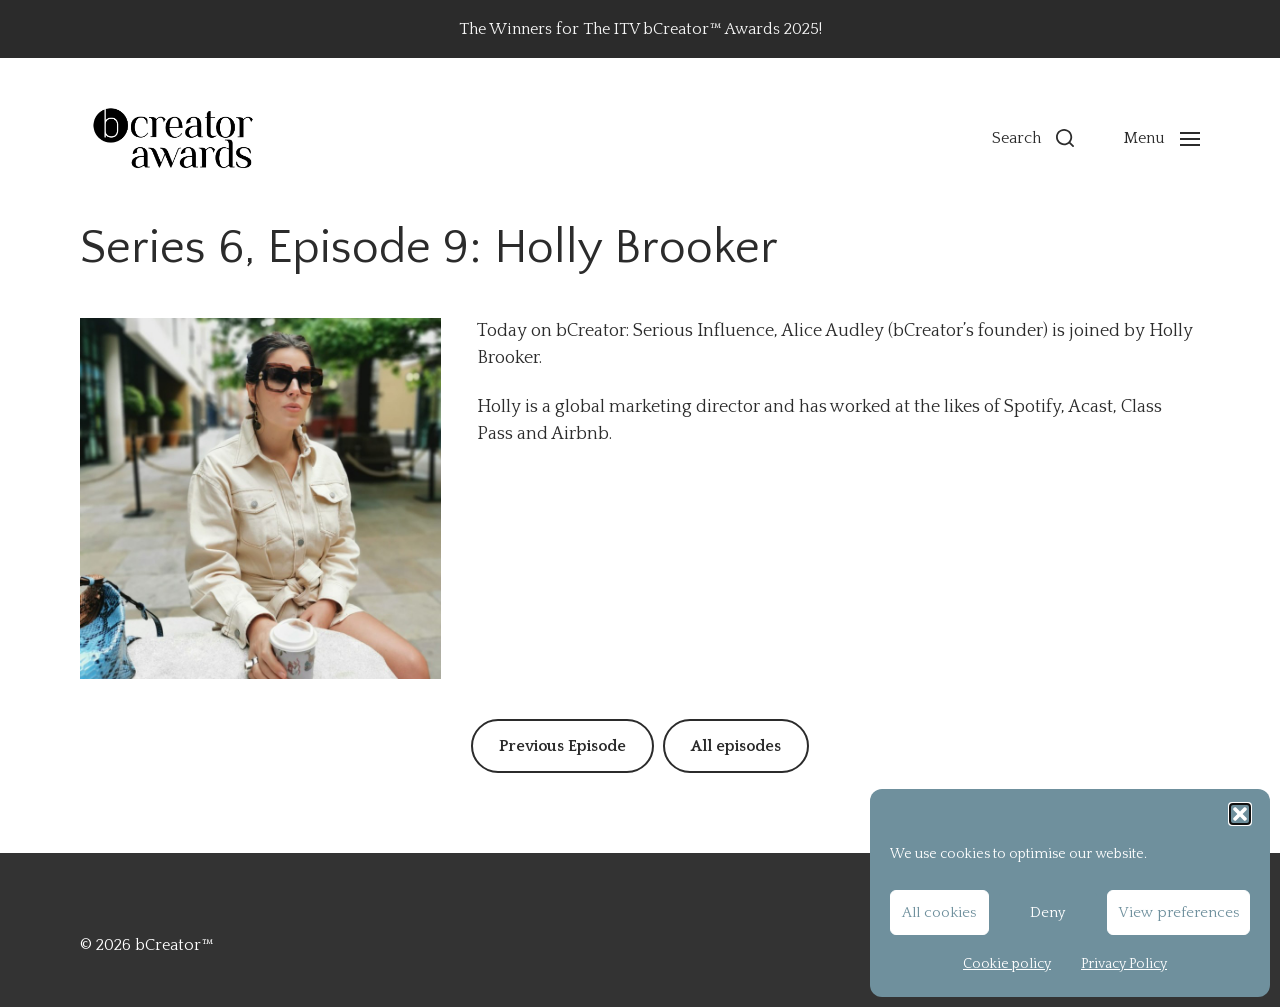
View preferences (1178, 912)
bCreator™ (174, 945)
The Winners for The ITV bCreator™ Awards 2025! (640, 29)
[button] (1240, 814)
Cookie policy (1007, 964)
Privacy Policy (1124, 964)
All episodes (736, 746)
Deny (1047, 912)
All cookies (939, 912)
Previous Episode (562, 746)
